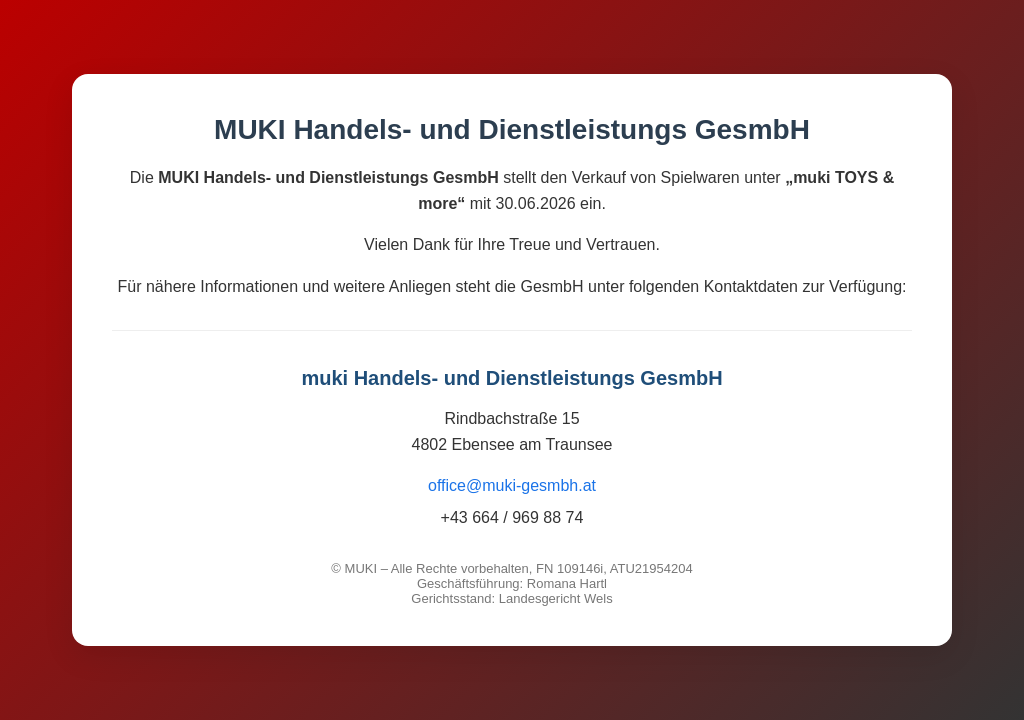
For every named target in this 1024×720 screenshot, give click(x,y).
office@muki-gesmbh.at (512, 485)
